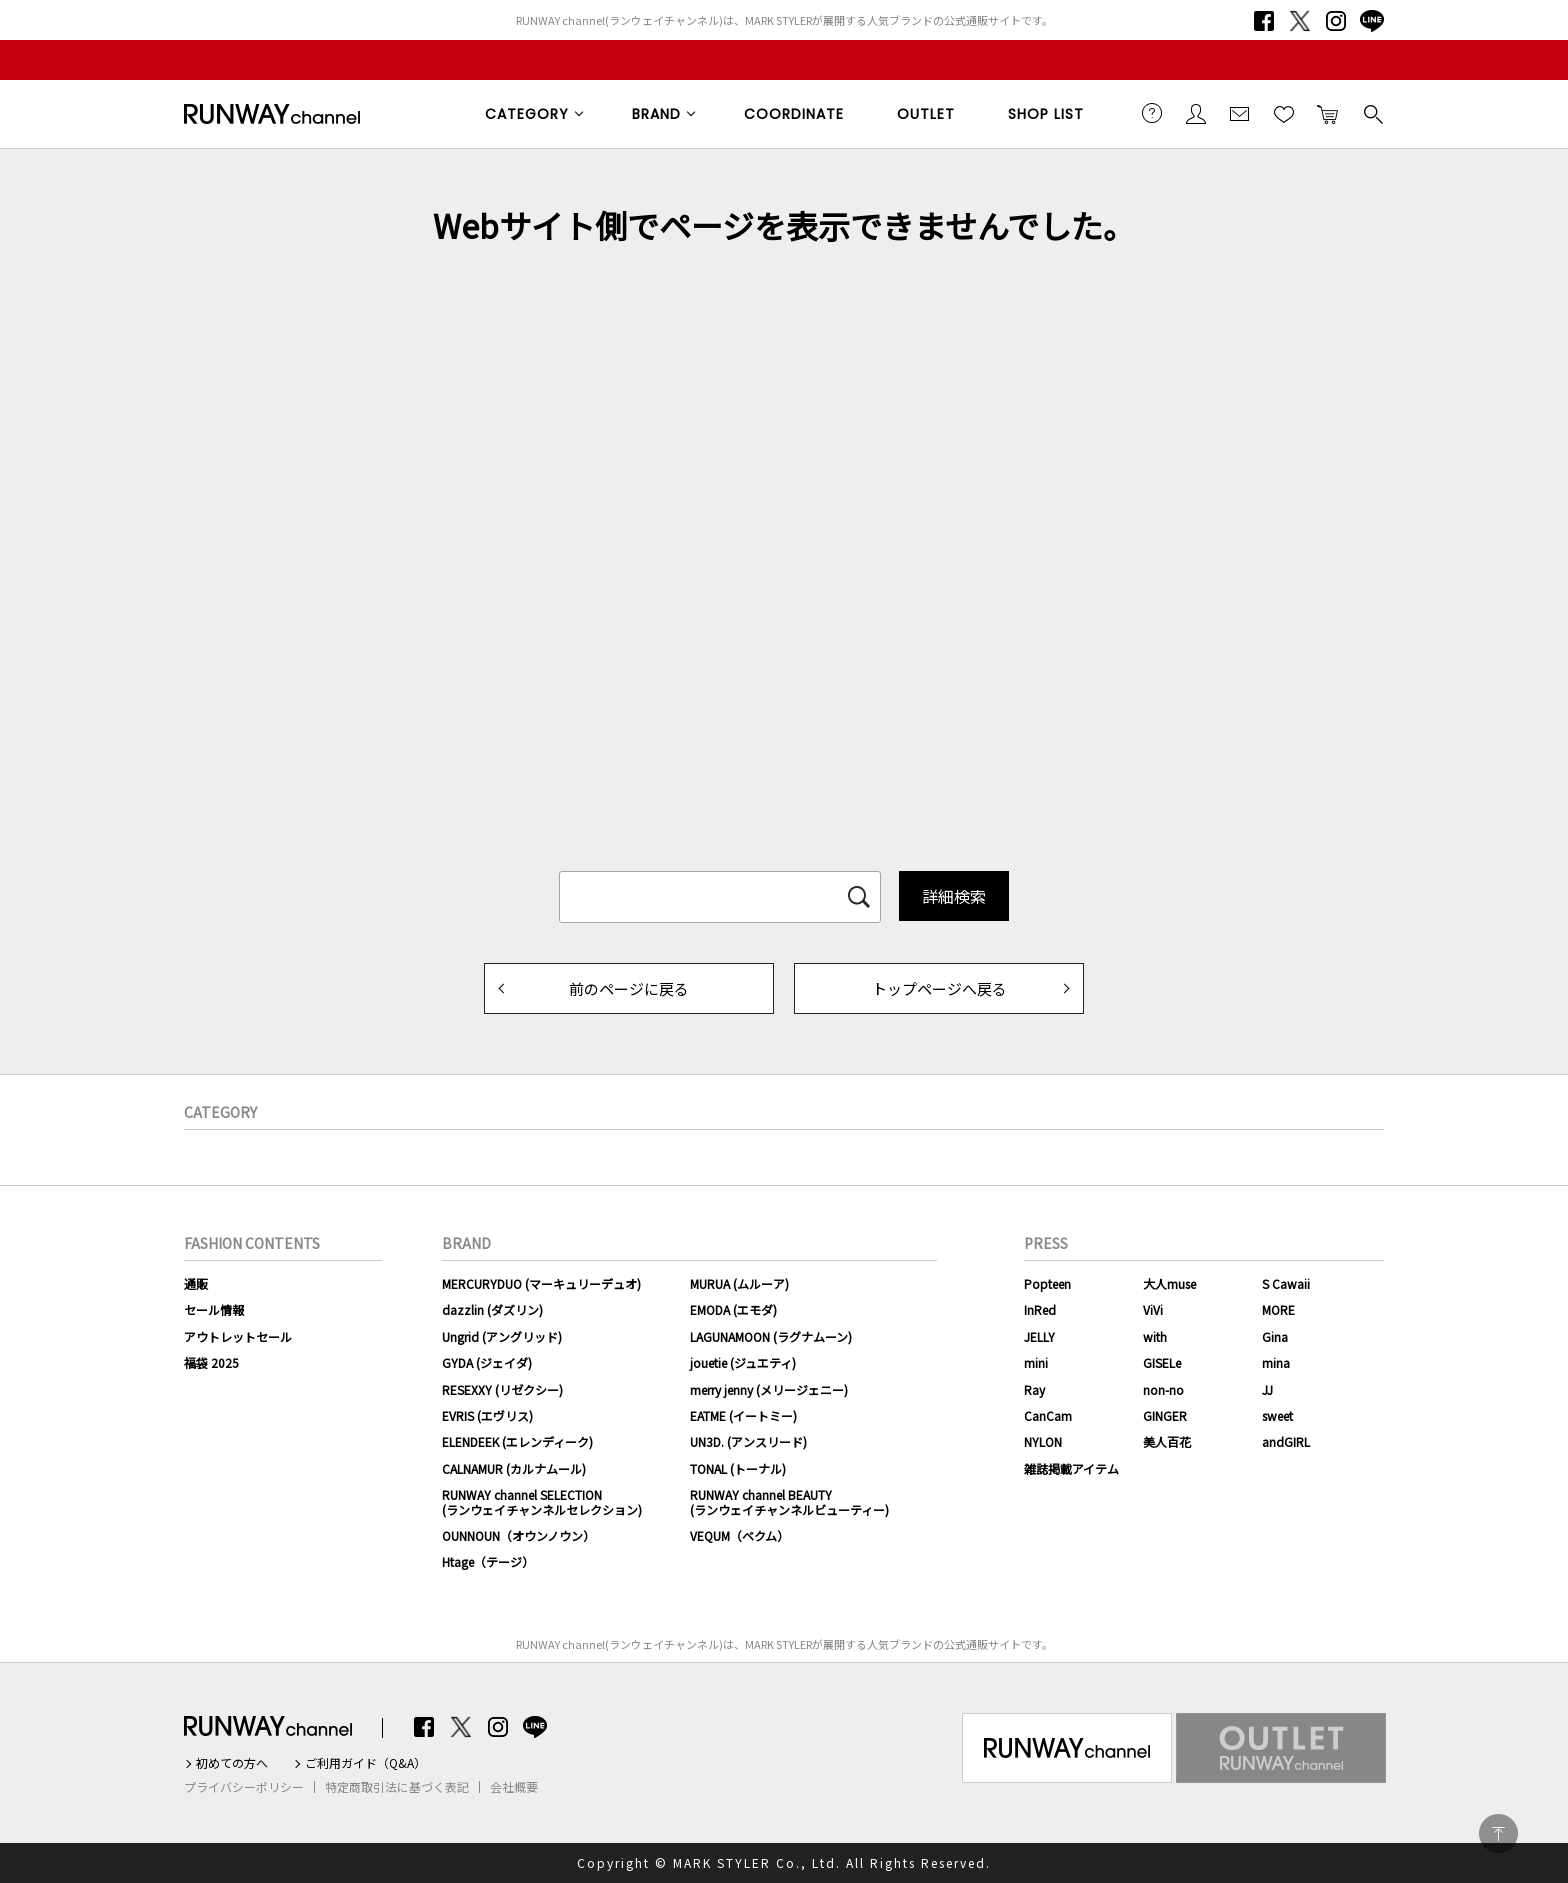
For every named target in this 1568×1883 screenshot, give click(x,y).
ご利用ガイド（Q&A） (365, 1763)
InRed (1040, 1309)
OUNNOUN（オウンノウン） (518, 1535)
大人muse (1169, 1283)
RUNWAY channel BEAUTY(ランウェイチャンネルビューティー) (789, 1501)
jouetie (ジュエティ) (743, 1362)
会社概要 (514, 1787)
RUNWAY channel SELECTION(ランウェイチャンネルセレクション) (542, 1501)
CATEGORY (527, 114)
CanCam (1048, 1415)
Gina (1275, 1336)
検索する (1372, 113)
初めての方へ (232, 1763)
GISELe (1162, 1362)
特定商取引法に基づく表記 (397, 1787)
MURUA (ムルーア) (739, 1283)
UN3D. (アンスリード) (748, 1441)
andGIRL (1286, 1441)
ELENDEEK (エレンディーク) (517, 1441)
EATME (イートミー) (743, 1415)
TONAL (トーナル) (738, 1468)
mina (1276, 1362)
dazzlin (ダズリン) (492, 1309)
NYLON (1043, 1441)
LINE (1372, 21)
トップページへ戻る (939, 988)
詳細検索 (954, 896)
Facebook (1264, 21)
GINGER (1165, 1415)
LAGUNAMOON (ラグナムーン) (771, 1336)
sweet (1277, 1415)
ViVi (1153, 1309)
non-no (1163, 1389)
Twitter (1300, 21)
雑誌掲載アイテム (1071, 1468)
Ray (1034, 1389)
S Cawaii (1286, 1283)
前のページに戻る (629, 988)
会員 (1196, 113)
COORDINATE (794, 114)
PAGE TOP (1498, 1833)
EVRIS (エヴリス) (487, 1415)
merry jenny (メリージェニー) (769, 1389)
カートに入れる (1328, 113)
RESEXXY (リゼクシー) (502, 1389)
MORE (1278, 1309)
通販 (196, 1283)
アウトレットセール (238, 1336)
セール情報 (214, 1309)
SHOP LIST (1046, 114)
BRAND (656, 114)
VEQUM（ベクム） (739, 1535)
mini (1036, 1362)
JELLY (1039, 1336)
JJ (1267, 1389)
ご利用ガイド (1152, 113)
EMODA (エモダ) (733, 1309)
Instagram (1336, 21)
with (1155, 1336)
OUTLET (926, 114)
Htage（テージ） (488, 1561)
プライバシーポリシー (244, 1787)
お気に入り (1284, 113)
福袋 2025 (211, 1362)
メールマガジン (1240, 113)
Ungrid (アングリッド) (502, 1336)
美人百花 (1167, 1441)
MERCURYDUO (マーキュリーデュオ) (541, 1283)
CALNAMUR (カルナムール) (514, 1468)
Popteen (1047, 1283)
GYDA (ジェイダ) (487, 1362)
